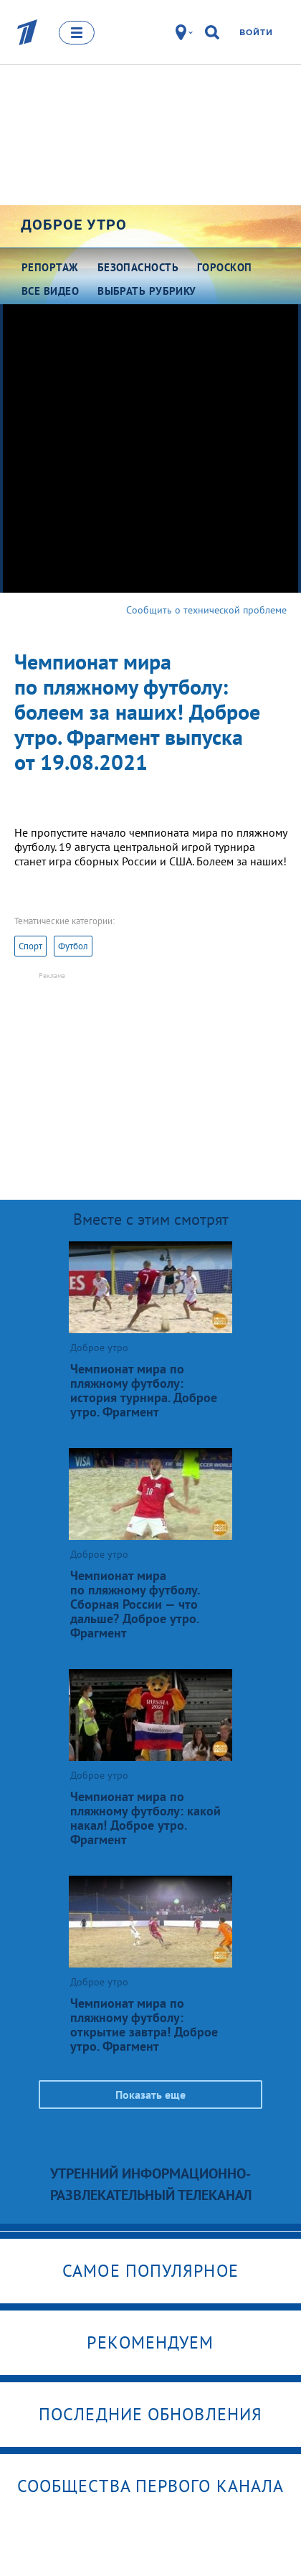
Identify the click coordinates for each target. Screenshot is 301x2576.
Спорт (30, 946)
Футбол (73, 946)
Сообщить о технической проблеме (206, 609)
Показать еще (150, 2094)
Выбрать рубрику (146, 291)
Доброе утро (74, 224)
